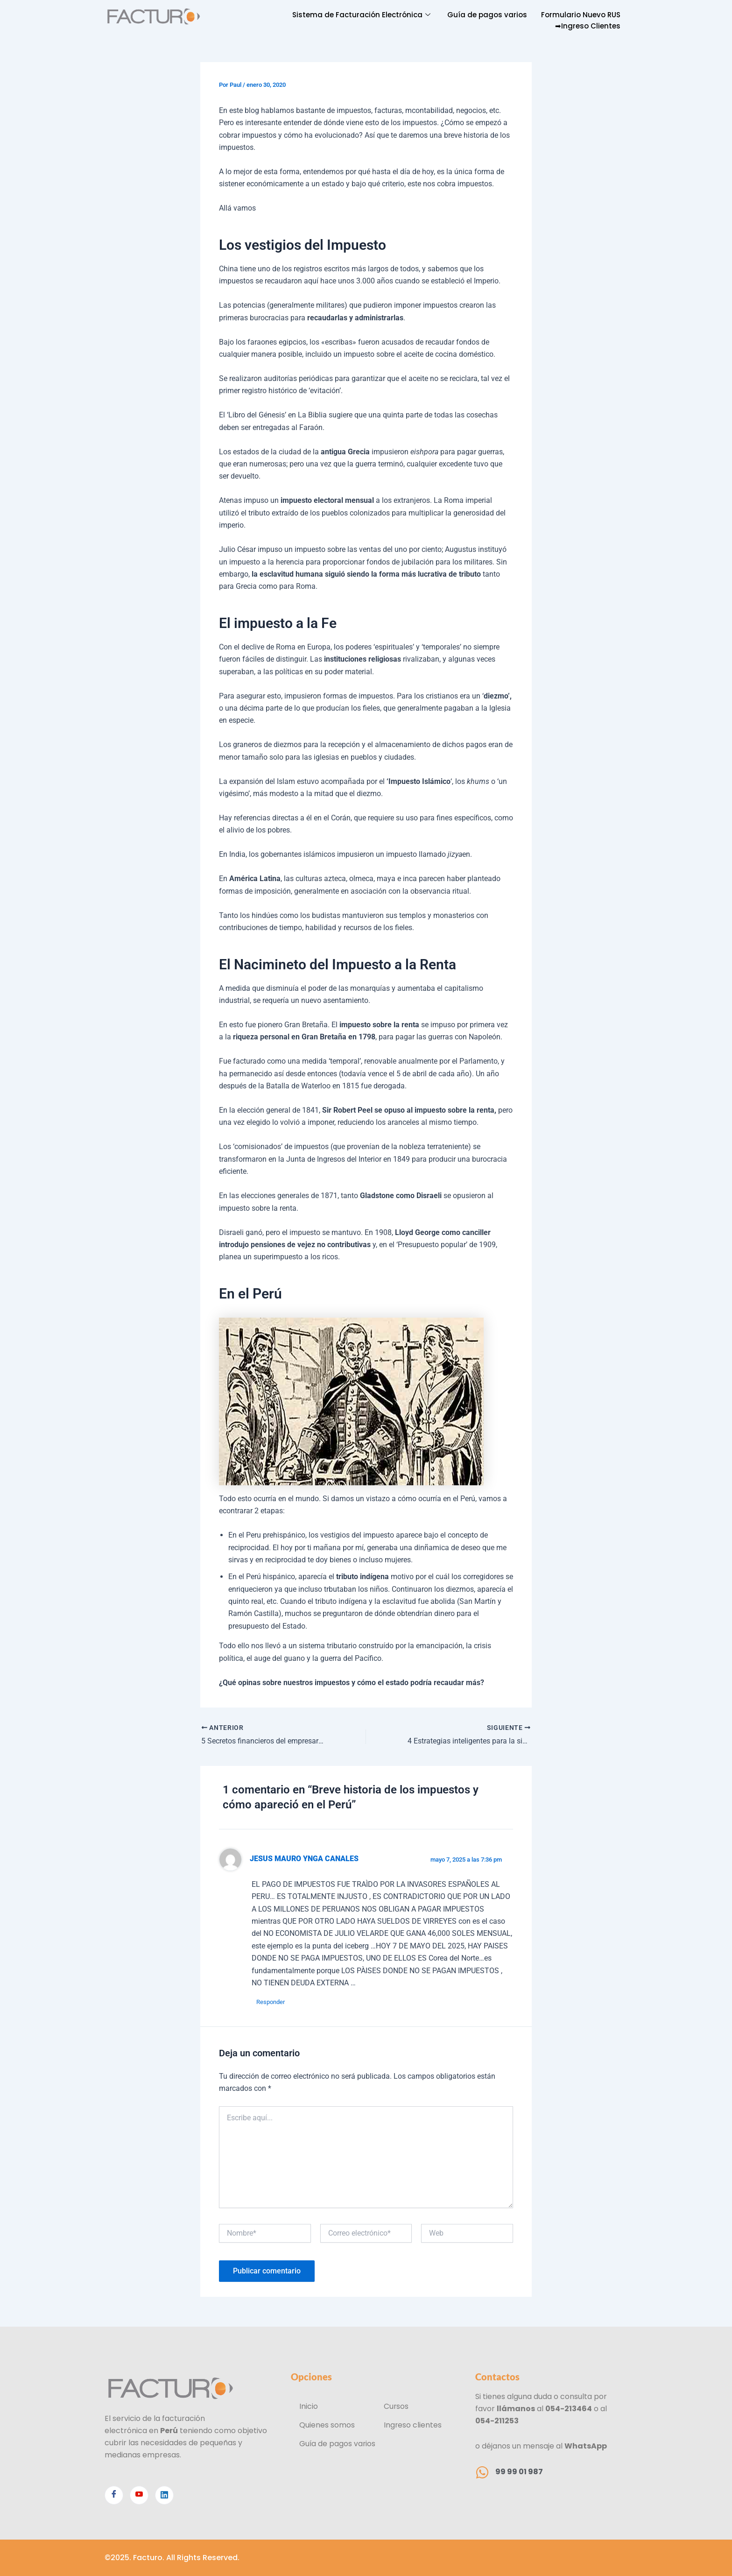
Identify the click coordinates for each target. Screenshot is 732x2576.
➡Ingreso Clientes (587, 26)
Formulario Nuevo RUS (580, 15)
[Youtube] (139, 2495)
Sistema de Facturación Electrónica (361, 15)
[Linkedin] (164, 2495)
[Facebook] (114, 2495)
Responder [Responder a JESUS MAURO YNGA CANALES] (270, 2001)
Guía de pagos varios (487, 15)
